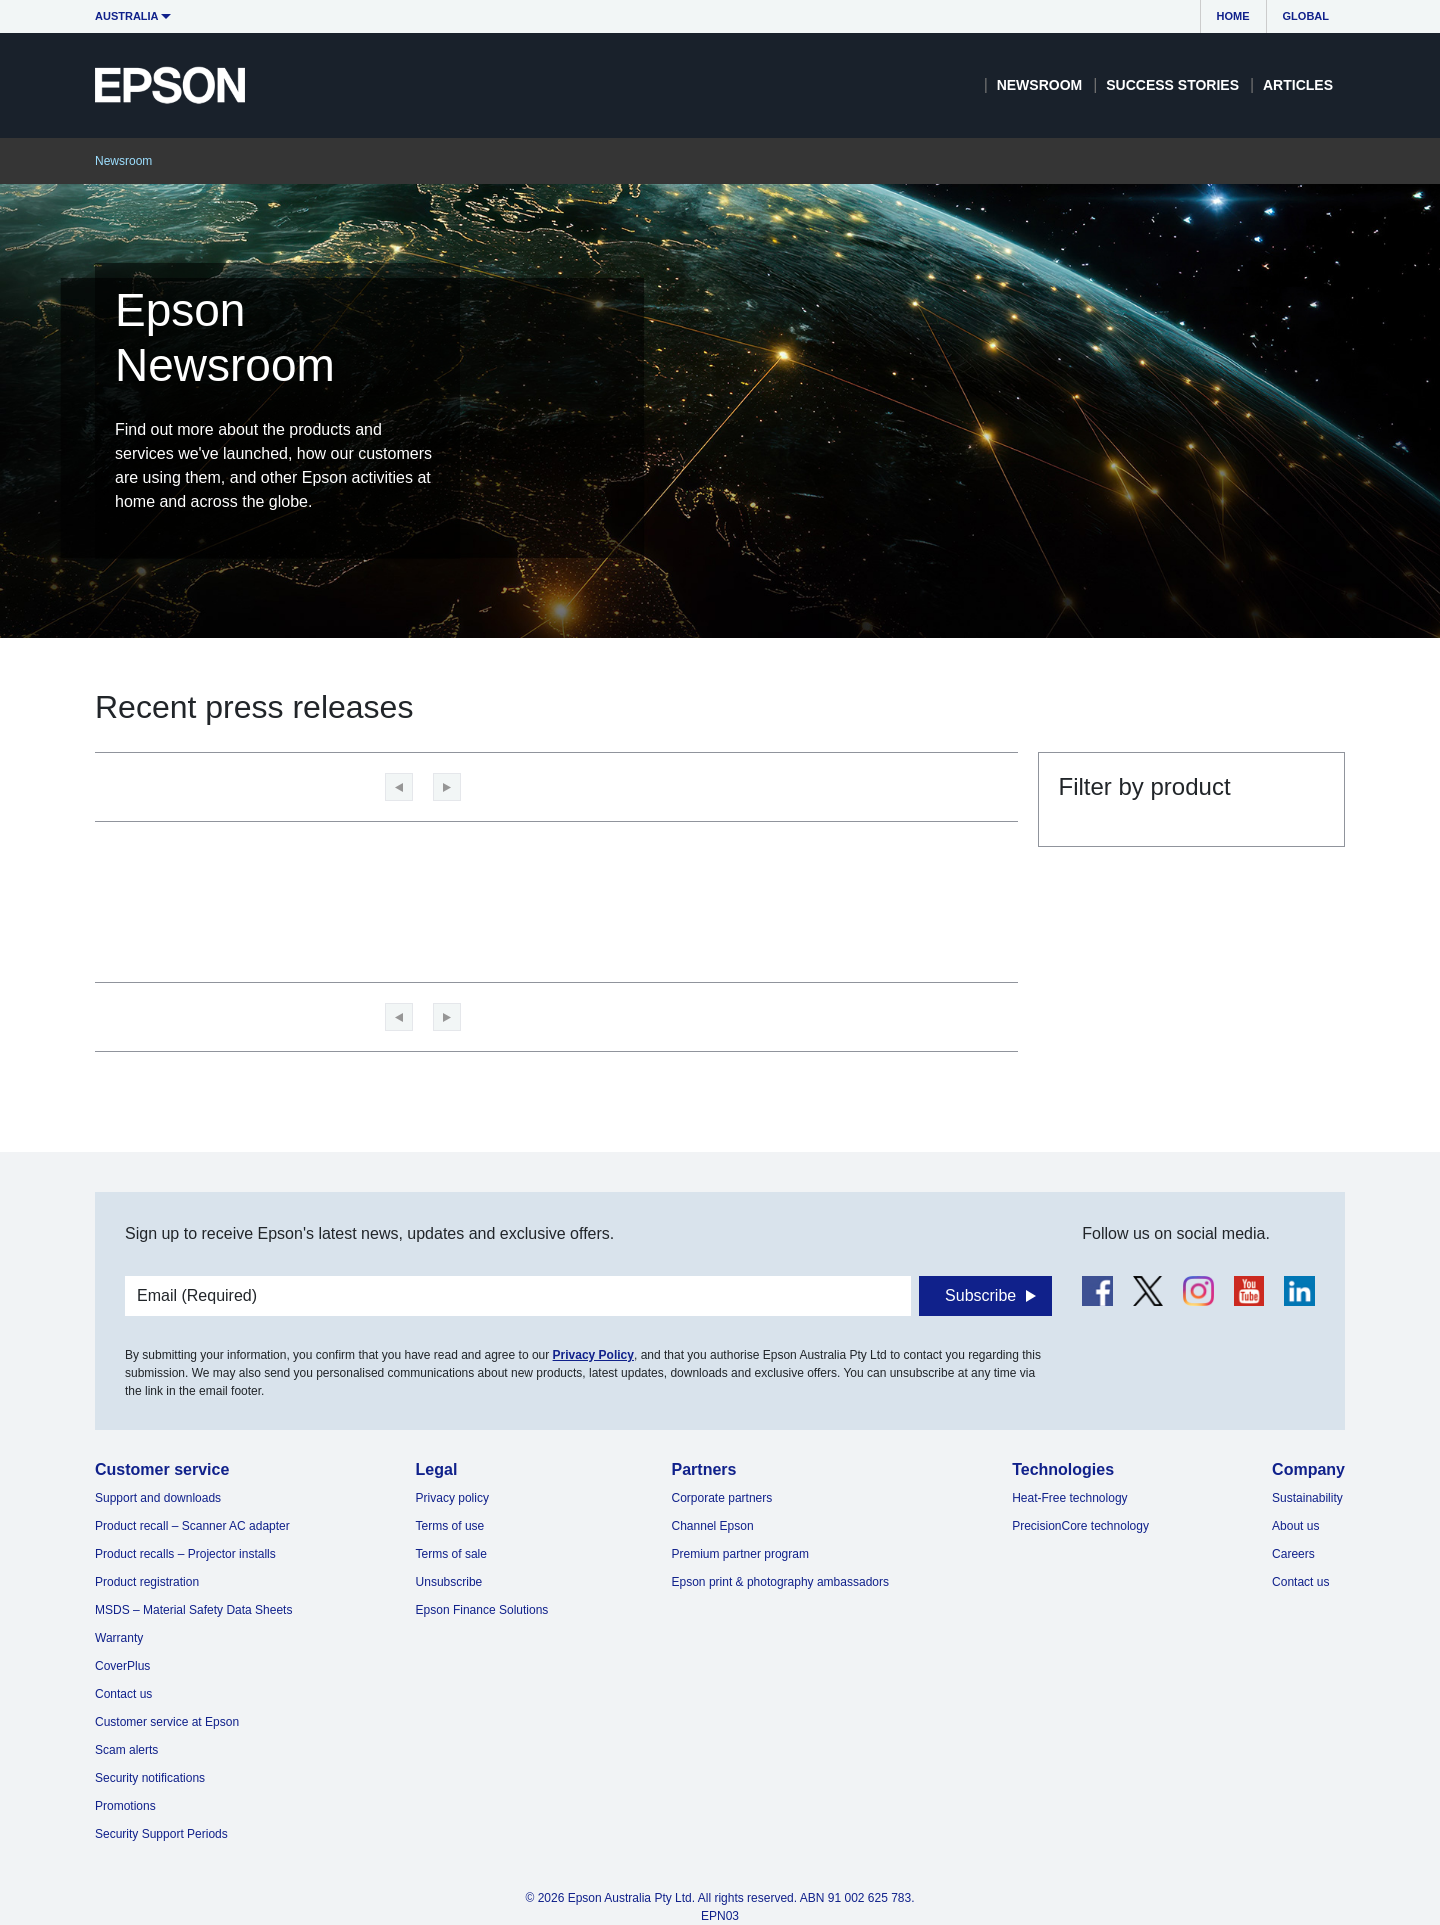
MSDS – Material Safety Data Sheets (193, 1610)
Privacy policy (452, 1498)
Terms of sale (451, 1554)
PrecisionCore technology (1080, 1526)
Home (1233, 16)
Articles (1298, 85)
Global (1306, 16)
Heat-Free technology (1069, 1498)
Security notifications (150, 1778)
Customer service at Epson (167, 1722)
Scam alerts (126, 1750)
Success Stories (1172, 85)
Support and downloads (158, 1498)
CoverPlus (122, 1666)
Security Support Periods (161, 1834)
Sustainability (1307, 1498)
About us (1295, 1526)
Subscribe (980, 1295)
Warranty (119, 1638)
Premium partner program (740, 1554)
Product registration (147, 1582)
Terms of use (450, 1526)
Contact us (123, 1694)
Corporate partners (722, 1498)
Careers (1293, 1554)
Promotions (125, 1806)
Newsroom (1040, 85)
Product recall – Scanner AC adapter (192, 1526)
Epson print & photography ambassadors (780, 1582)
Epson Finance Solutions (482, 1610)
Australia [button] (127, 16)
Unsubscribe (449, 1582)
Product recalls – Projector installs (185, 1554)
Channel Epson (713, 1526)
